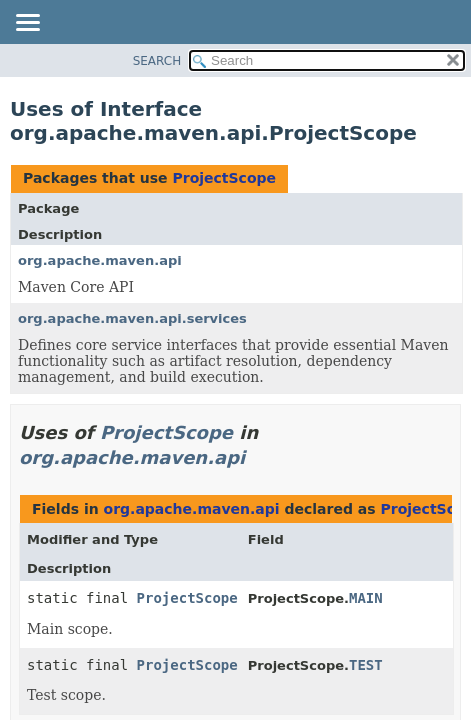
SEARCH (157, 61)
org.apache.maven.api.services (132, 318)
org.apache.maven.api (100, 260)
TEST (366, 665)
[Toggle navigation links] (27, 24)
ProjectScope (224, 178)
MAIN (366, 598)
